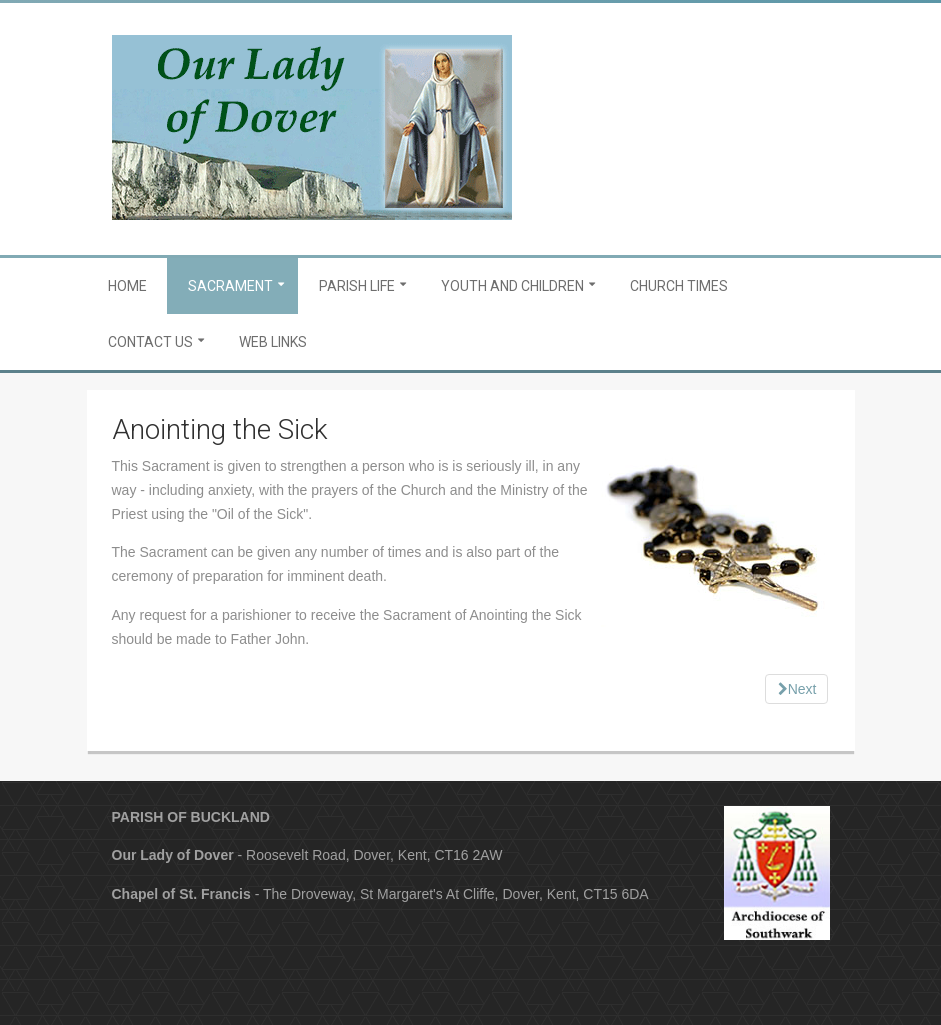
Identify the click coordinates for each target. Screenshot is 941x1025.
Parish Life (357, 286)
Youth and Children (512, 286)
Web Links (273, 342)
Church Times (679, 286)
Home (127, 286)
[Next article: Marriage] (796, 689)
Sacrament (230, 286)
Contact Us (150, 342)
